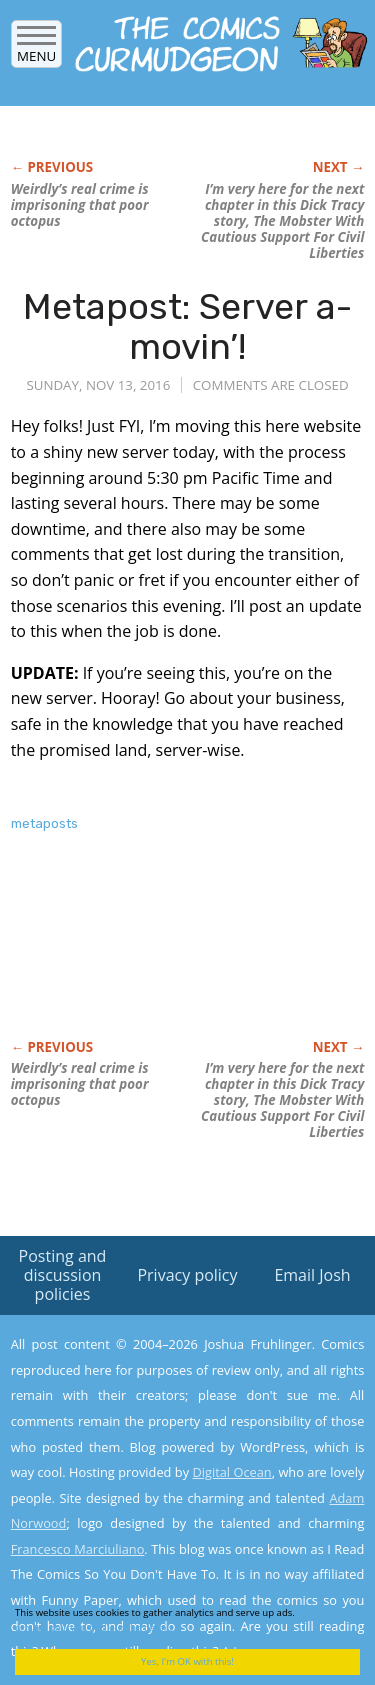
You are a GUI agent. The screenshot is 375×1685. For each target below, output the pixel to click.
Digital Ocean (231, 1472)
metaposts (44, 823)
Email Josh (312, 1275)
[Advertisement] (171, 957)
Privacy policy (187, 1275)
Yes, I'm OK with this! (187, 1661)
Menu (36, 49)
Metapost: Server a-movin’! (187, 326)
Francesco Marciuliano (78, 1549)
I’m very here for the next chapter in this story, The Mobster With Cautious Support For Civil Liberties (282, 221)
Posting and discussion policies (63, 1275)
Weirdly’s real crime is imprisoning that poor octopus (80, 205)
